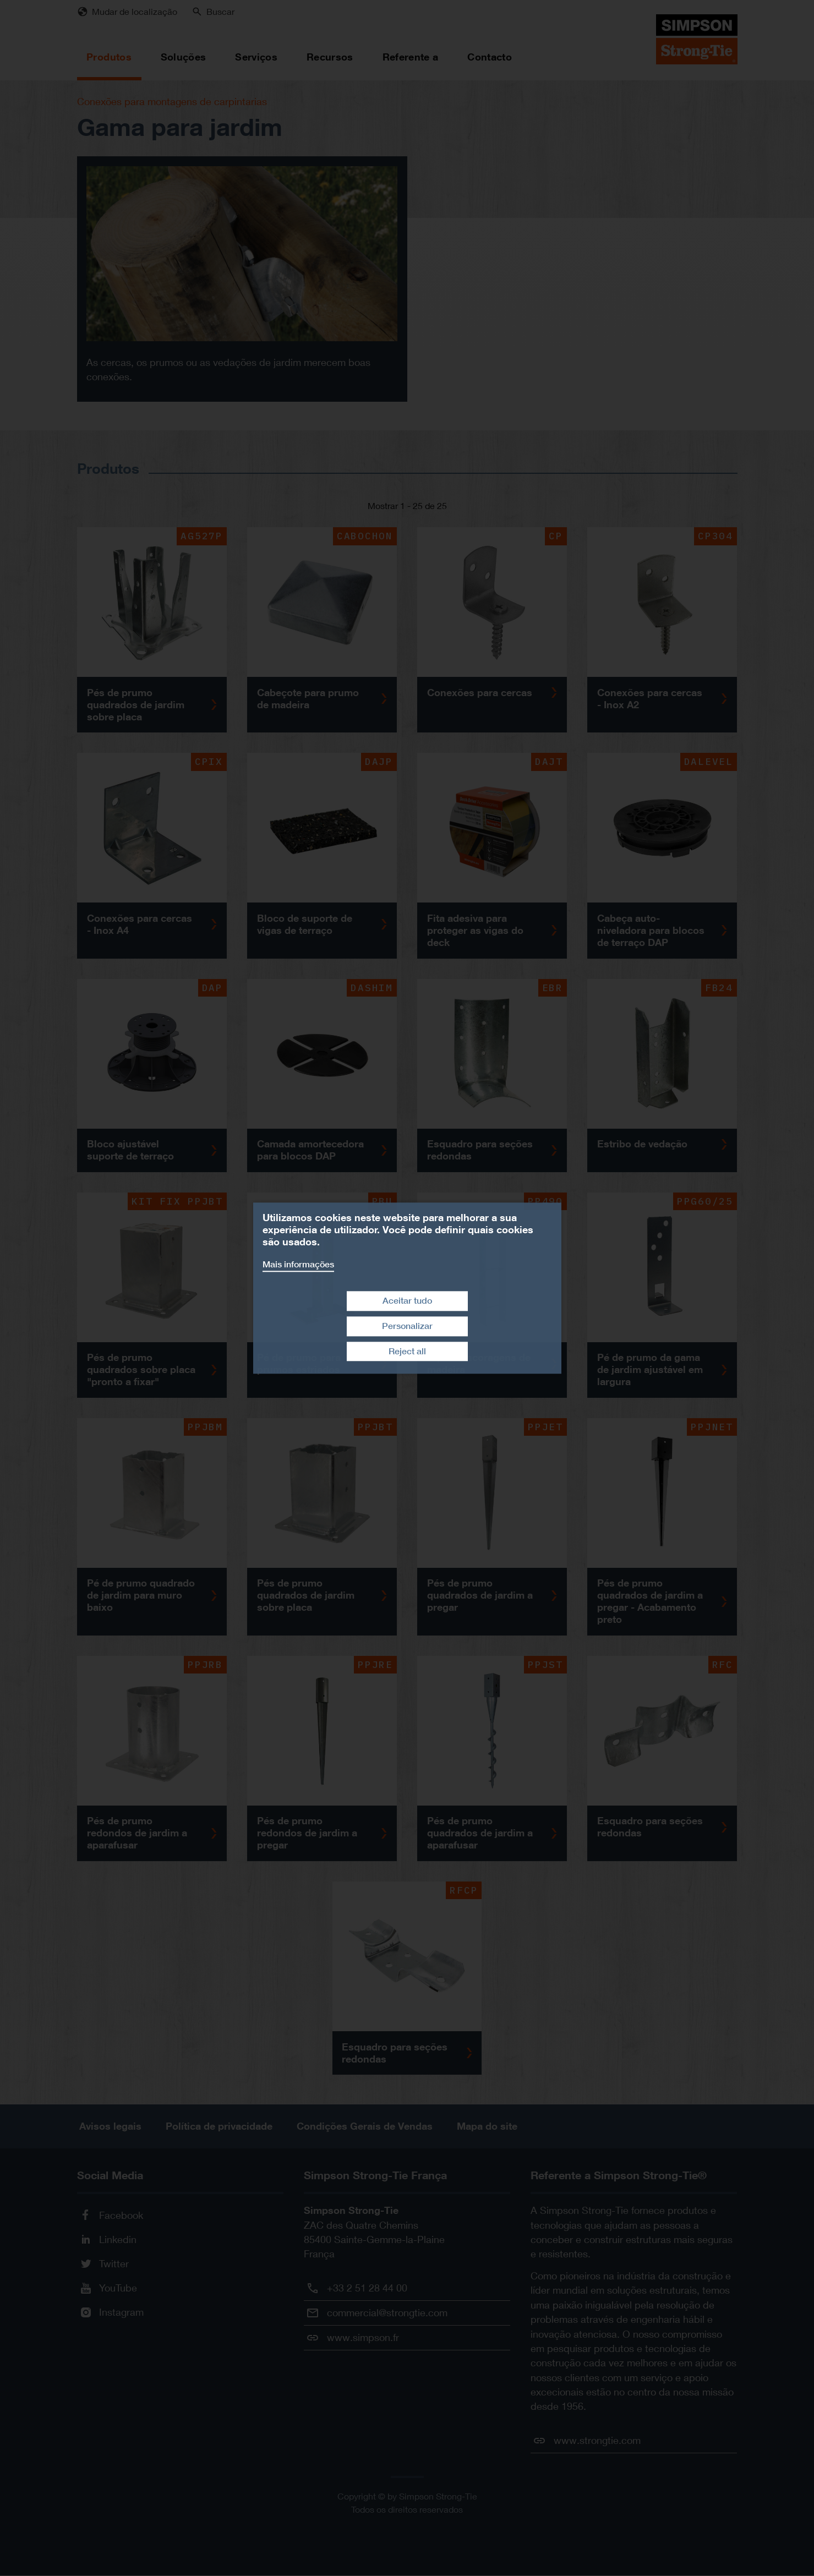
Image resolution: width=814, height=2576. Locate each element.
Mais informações (298, 1264)
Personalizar (407, 1326)
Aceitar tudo (407, 1300)
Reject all (407, 1351)
